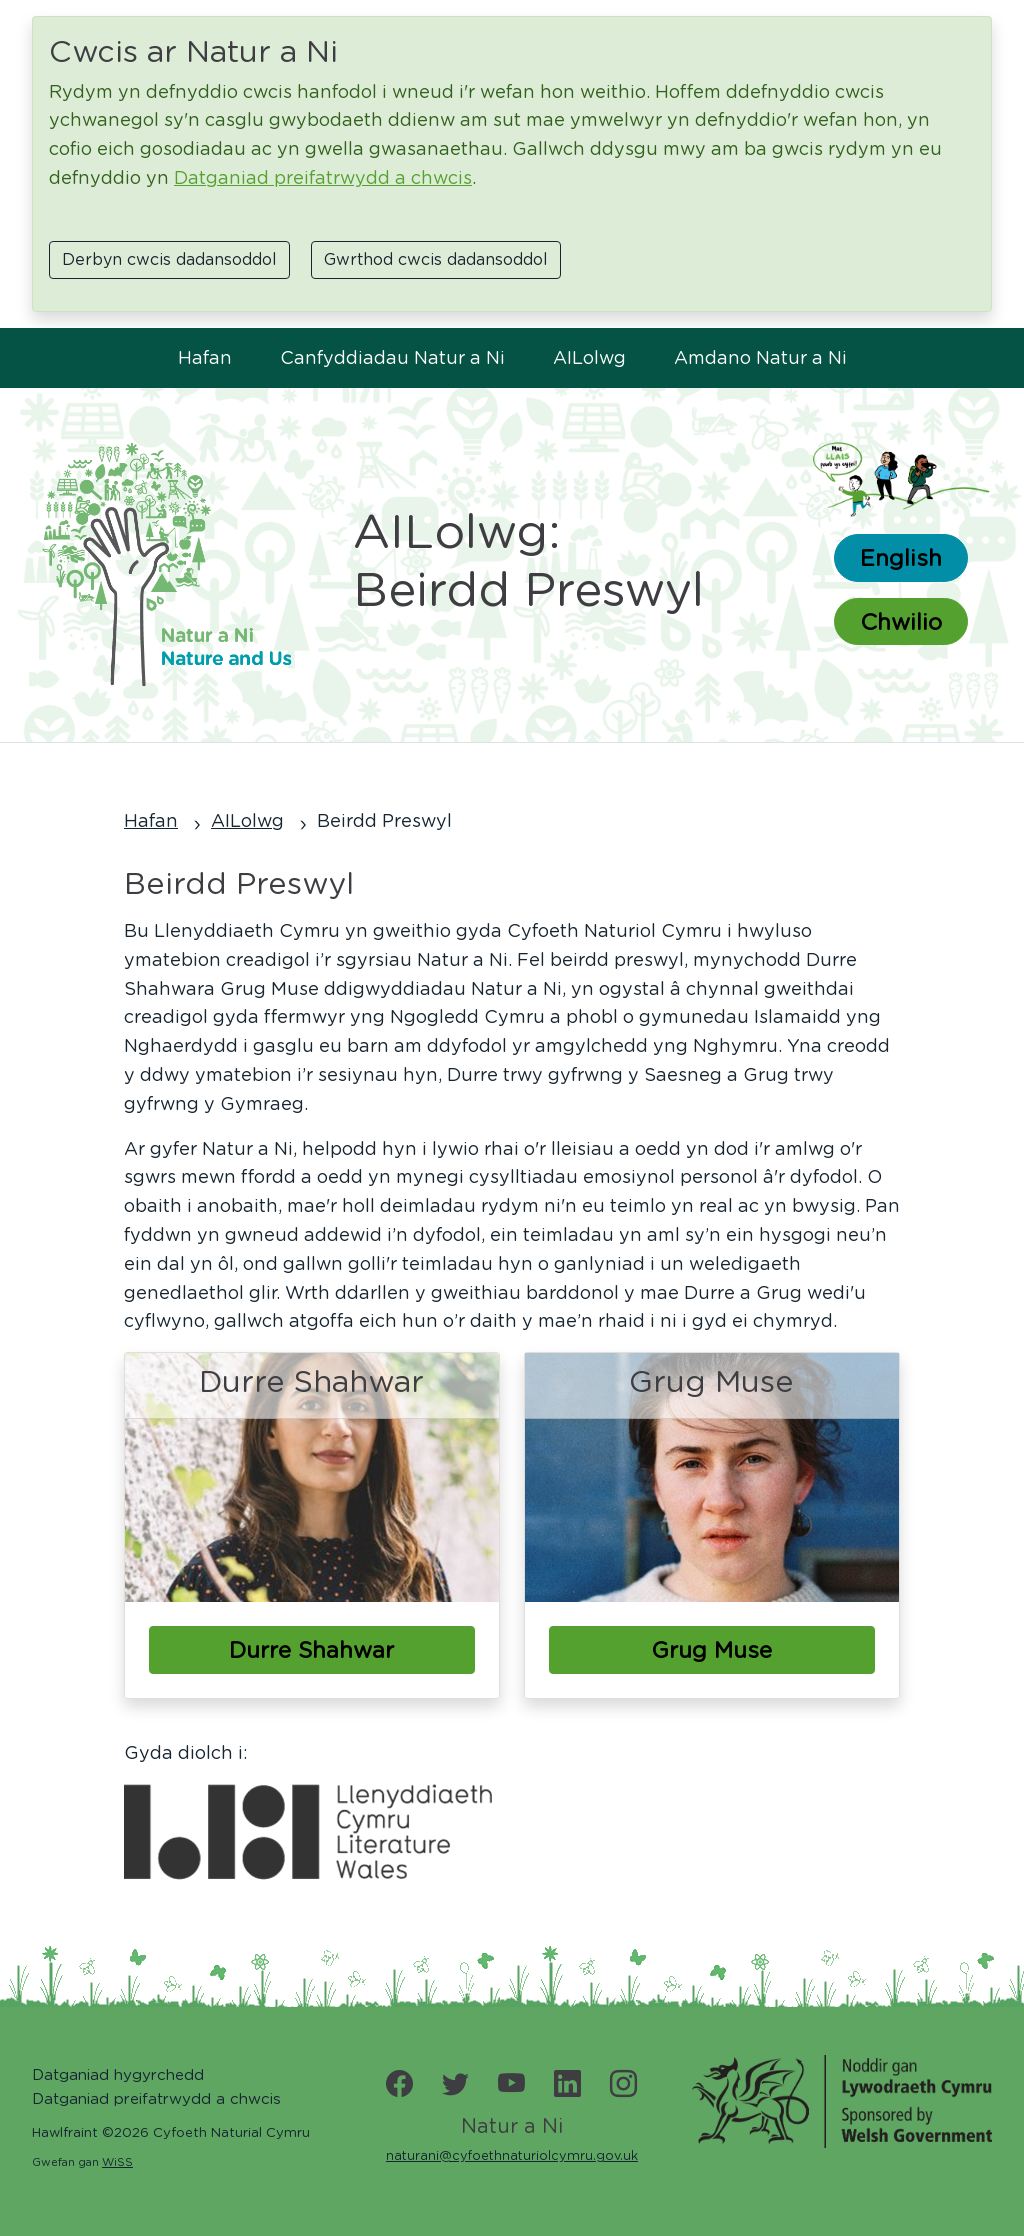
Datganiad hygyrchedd (118, 2074)
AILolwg (589, 357)
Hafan (205, 357)
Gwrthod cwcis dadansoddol (436, 259)
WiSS (117, 2162)
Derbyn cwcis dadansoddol (169, 259)
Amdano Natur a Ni (760, 357)
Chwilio (901, 621)
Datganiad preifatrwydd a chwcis (323, 177)
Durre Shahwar (311, 1649)
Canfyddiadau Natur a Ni (392, 357)
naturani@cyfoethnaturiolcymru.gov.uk (512, 2155)
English (901, 557)
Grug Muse (711, 1649)
